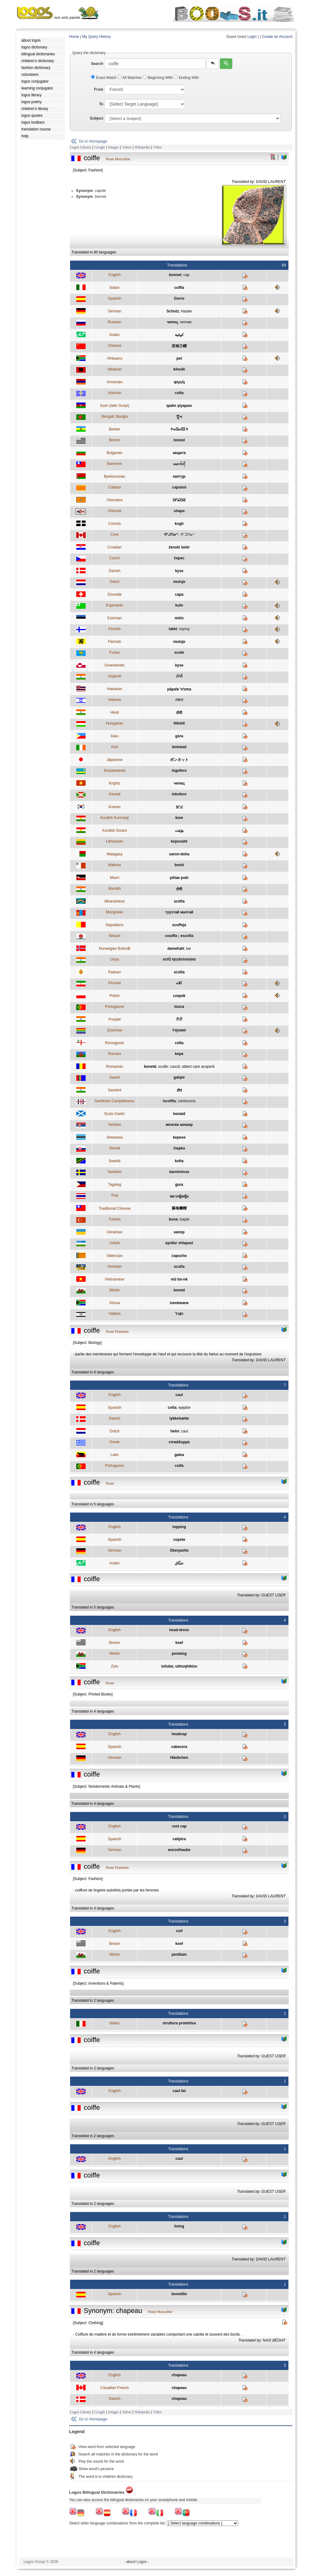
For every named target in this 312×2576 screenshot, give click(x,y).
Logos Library (80, 147)
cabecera (179, 1747)
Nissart (114, 936)
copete (179, 1539)
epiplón (185, 1407)
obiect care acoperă (198, 1066)
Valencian (114, 1256)
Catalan (114, 487)
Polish (114, 996)
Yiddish (115, 1314)
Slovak (114, 1148)
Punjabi (114, 1019)
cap (186, 275)
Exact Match (104, 77)
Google (99, 147)
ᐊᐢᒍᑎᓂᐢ (171, 534)
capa (179, 594)
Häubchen (179, 1757)
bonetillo (179, 2294)
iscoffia (169, 1101)
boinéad (179, 747)
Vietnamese (114, 1279)
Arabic (114, 335)
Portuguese (114, 1006)
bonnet (175, 275)
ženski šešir (179, 547)
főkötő (179, 723)
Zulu (114, 1666)
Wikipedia (142, 147)
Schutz (173, 311)
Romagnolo (114, 1043)
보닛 (179, 807)
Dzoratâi (115, 594)
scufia (179, 1266)
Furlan (114, 652)
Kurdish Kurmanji (114, 818)
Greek (114, 1442)
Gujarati (114, 676)
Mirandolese (115, 901)
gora (179, 1184)
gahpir (179, 1077)
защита (179, 453)
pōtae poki (179, 878)
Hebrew (114, 700)
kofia (179, 1161)
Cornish (114, 523)
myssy (184, 629)
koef (179, 1643)
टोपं (179, 1090)
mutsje (179, 582)
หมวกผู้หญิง (179, 1196)
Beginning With (158, 77)
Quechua (114, 1030)
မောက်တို (179, 464)
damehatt (175, 948)
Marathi (114, 888)
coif (179, 1931)
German (114, 311)
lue (188, 948)
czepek (179, 996)
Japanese (114, 760)
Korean (115, 807)
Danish (114, 571)
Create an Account (277, 36)
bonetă (150, 1066)
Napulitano (114, 925)
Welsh (114, 1290)
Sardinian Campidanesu (114, 1101)
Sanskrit (114, 1090)
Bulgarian (115, 453)
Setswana (114, 1137)
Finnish (115, 629)
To (101, 104)
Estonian (114, 618)
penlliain (179, 1954)
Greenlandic (115, 665)
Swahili (114, 1161)
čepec (179, 558)
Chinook (114, 511)
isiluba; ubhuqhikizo (179, 1666)
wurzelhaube (179, 1850)
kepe (179, 1054)
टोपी (179, 713)
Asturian (114, 393)
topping (179, 1527)
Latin (114, 1455)
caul (179, 1395)
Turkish (115, 1219)
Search (97, 63)
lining (179, 2226)
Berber (114, 429)
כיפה (179, 700)
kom (179, 818)
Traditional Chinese (115, 1208)
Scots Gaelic (114, 1114)
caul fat (179, 2091)
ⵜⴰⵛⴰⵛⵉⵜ (179, 429)
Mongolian (114, 912)
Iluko (114, 736)
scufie (163, 1066)
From (98, 89)
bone (173, 1219)
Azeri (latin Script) (114, 405)
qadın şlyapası (179, 405)
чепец (172, 322)
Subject (96, 118)
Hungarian (114, 723)
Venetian (114, 1266)
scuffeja (179, 925)
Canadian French (114, 2388)
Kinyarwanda (114, 770)
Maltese (114, 865)
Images (113, 147)
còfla (179, 1043)
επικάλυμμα (179, 1442)
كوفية (179, 335)
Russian (114, 322)
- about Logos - (136, 2562)
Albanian (114, 369)
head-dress (179, 1630)
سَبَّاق (179, 1563)
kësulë (179, 369)
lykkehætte (179, 1418)
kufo (179, 605)
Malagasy (115, 854)
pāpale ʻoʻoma (179, 689)
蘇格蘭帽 (179, 1208)
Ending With (186, 77)
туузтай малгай (179, 912)
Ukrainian (115, 1232)
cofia (179, 393)
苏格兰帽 (179, 346)
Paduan (114, 972)
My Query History (96, 36)
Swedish (115, 1172)
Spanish (114, 298)
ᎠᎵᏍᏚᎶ (179, 500)
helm (174, 1431)
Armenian (115, 382)
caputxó (179, 487)
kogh (179, 523)
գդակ (179, 382)
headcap (179, 1734)
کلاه (179, 983)
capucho (179, 1256)
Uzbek (114, 1243)
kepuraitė (179, 841)
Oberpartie (179, 1550)
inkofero (179, 794)
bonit (179, 865)
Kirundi (114, 794)
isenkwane (179, 1303)
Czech (114, 558)
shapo (179, 511)
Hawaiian (114, 689)
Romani (114, 1054)
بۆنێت (179, 830)
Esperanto (114, 605)
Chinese (114, 346)
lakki (173, 629)
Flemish (114, 641)
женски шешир (179, 1124)
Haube (186, 311)
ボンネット (179, 760)
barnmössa (179, 1172)
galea (179, 1455)
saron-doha (179, 854)
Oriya (114, 959)
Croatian (115, 547)
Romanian (114, 1066)
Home (74, 36)
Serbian (114, 1124)
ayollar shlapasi (179, 1243)
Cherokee (114, 500)
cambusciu (186, 1101)
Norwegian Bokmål (114, 948)
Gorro (179, 298)
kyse (179, 571)
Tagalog (114, 1184)
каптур (179, 476)
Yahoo (126, 147)
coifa (179, 1465)
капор (179, 1232)
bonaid (179, 1114)
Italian (114, 287)
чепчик (186, 322)
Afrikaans (114, 358)
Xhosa (114, 1303)
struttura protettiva (179, 2023)
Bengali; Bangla (114, 416)
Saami (114, 1077)
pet (179, 358)
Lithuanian (114, 841)
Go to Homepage (93, 141)
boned (179, 440)
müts (179, 618)
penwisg (179, 1653)
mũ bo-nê (179, 1279)
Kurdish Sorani (114, 830)
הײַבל (179, 1314)
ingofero (179, 770)
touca (179, 1006)
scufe (179, 652)
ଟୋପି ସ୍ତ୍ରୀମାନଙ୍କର (179, 959)
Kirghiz (114, 783)
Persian (114, 983)
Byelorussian (114, 476)
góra (179, 736)
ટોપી (179, 676)
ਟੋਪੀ (179, 1019)
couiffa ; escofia (179, 936)
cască (175, 1066)
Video (157, 147)
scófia (179, 901)
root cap (179, 1826)
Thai (114, 1195)
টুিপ (179, 417)
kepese (179, 1137)
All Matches (130, 77)
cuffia (179, 287)
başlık (184, 1219)
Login (251, 36)
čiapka (179, 1148)
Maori (114, 878)
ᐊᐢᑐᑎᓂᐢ (187, 534)
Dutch (114, 582)
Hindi (114, 712)
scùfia (179, 972)
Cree (114, 534)
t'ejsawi (179, 1030)
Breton (114, 440)
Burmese (114, 464)
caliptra (179, 1839)
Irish (114, 747)
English (115, 275)
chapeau (179, 2375)
